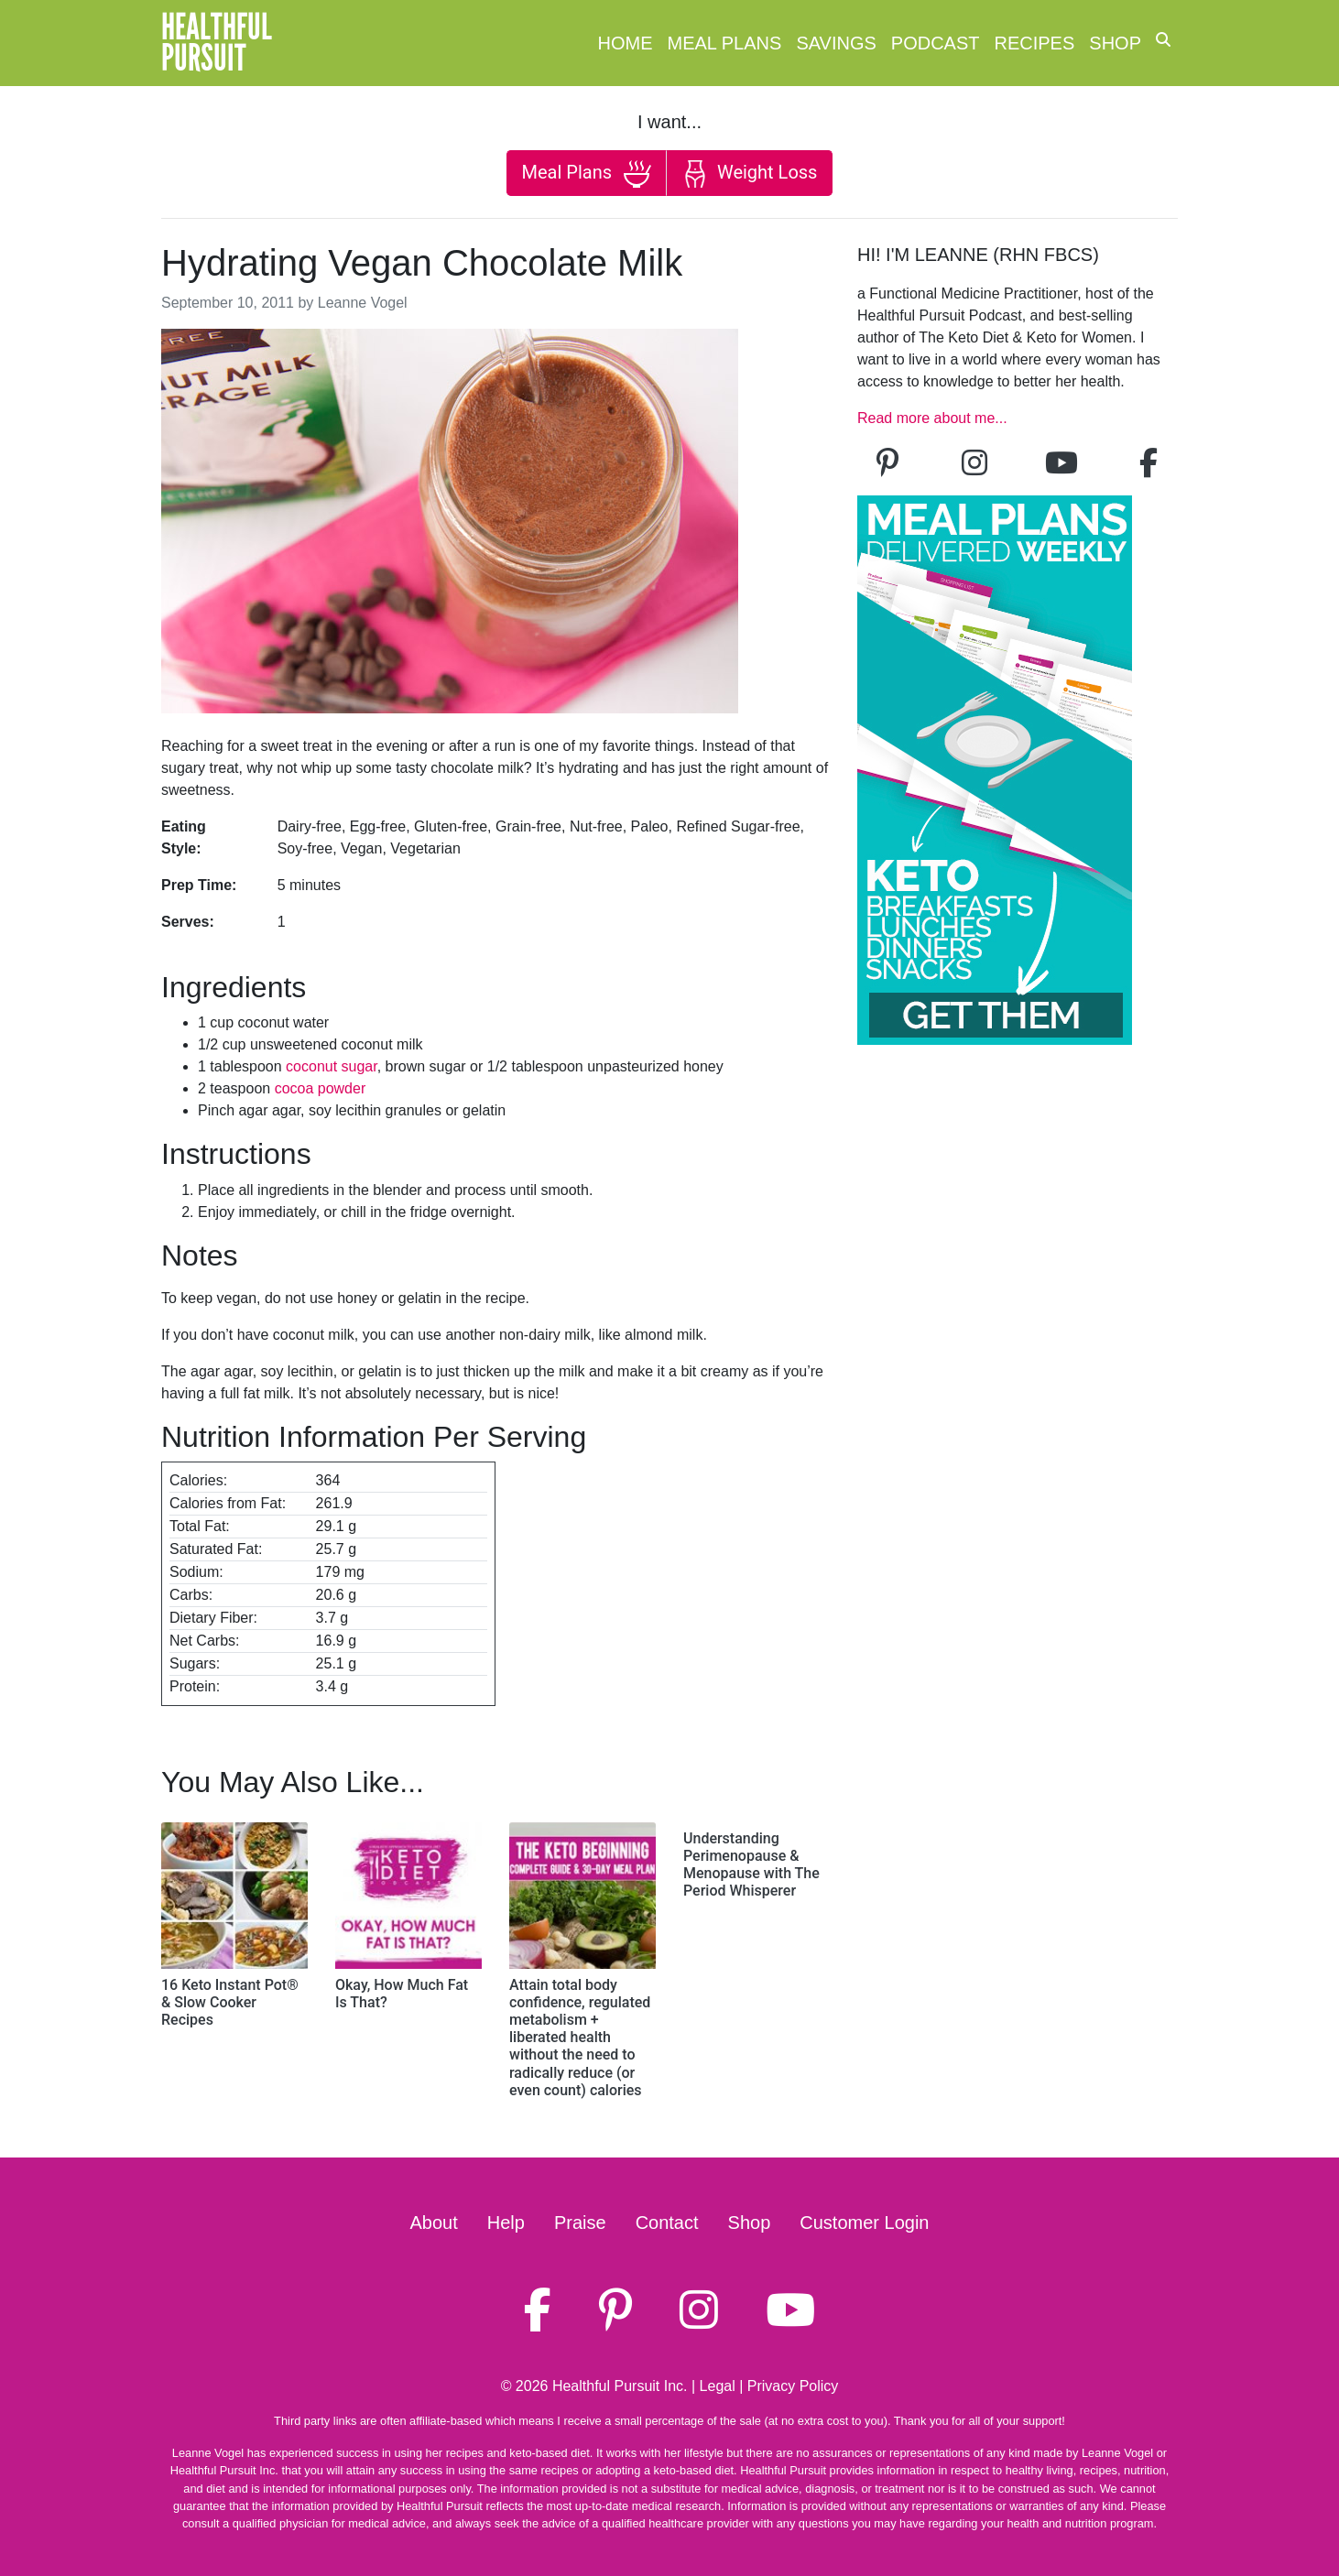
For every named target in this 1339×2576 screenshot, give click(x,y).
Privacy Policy (793, 2386)
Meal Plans (725, 43)
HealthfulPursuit (216, 43)
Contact (667, 2222)
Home (625, 43)
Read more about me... (932, 418)
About (434, 2222)
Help (506, 2222)
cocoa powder (320, 1088)
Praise (580, 2222)
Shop (1115, 43)
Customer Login (864, 2222)
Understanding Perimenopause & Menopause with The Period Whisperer (751, 1865)
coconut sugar (331, 1066)
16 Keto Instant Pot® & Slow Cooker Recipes (230, 2002)
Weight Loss (749, 174)
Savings (836, 43)
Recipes (1035, 43)
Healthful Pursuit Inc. (620, 2386)
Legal (717, 2386)
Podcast (935, 43)
